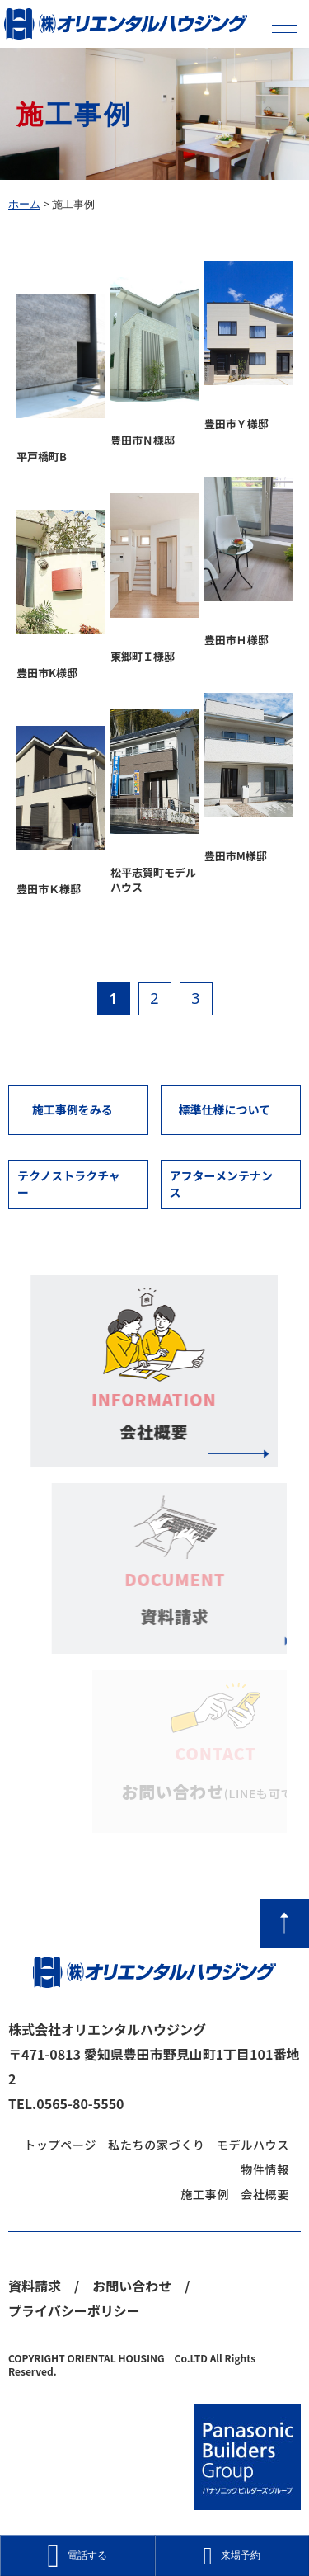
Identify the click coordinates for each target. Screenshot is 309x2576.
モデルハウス (253, 2144)
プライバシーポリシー (74, 2310)
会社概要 (265, 2194)
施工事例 (204, 2194)
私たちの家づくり (156, 2144)
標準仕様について (225, 1109)
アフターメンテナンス (221, 1183)
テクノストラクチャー (68, 1183)
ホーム (24, 203)
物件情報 (265, 2169)
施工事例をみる (72, 1109)
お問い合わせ (131, 2286)
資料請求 (34, 2286)
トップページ (60, 2144)
